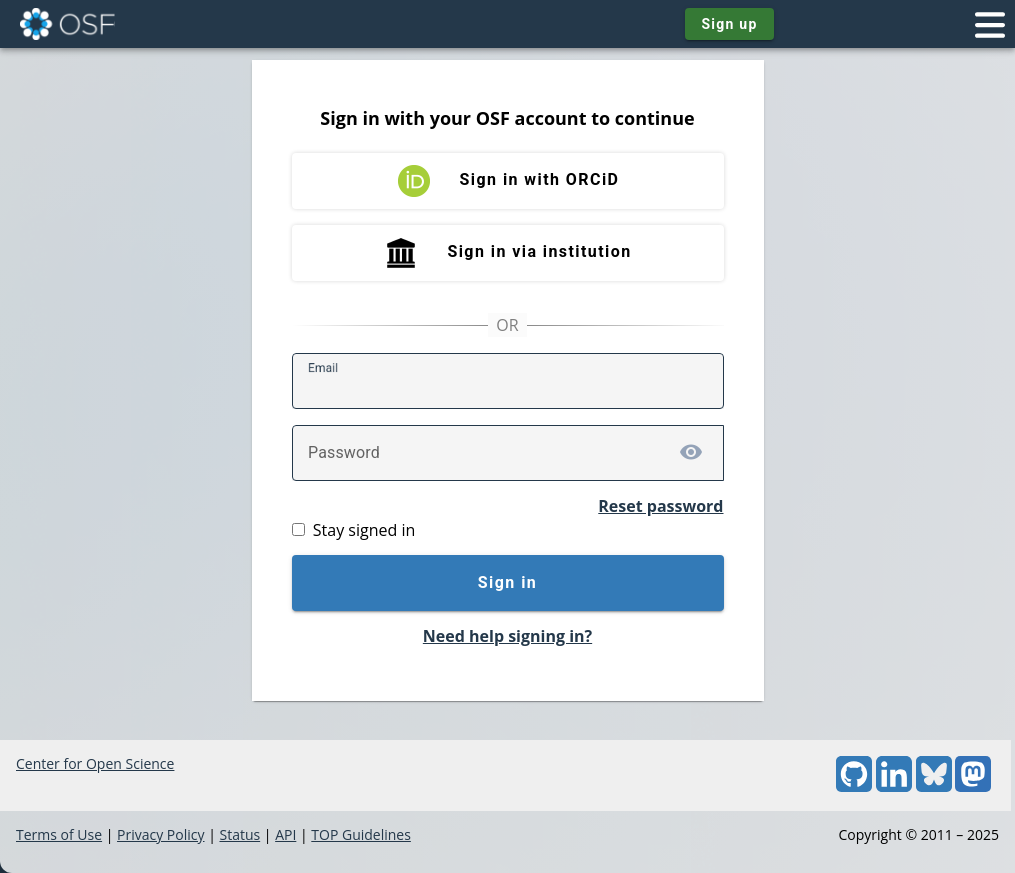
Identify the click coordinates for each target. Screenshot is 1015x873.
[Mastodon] (973, 786)
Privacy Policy (160, 834)
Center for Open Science (95, 763)
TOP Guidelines (361, 834)
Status (239, 834)
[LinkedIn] (894, 786)
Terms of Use (59, 834)
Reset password (660, 506)
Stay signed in (364, 530)
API (285, 834)
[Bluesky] (934, 786)
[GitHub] (854, 786)
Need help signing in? (507, 636)
